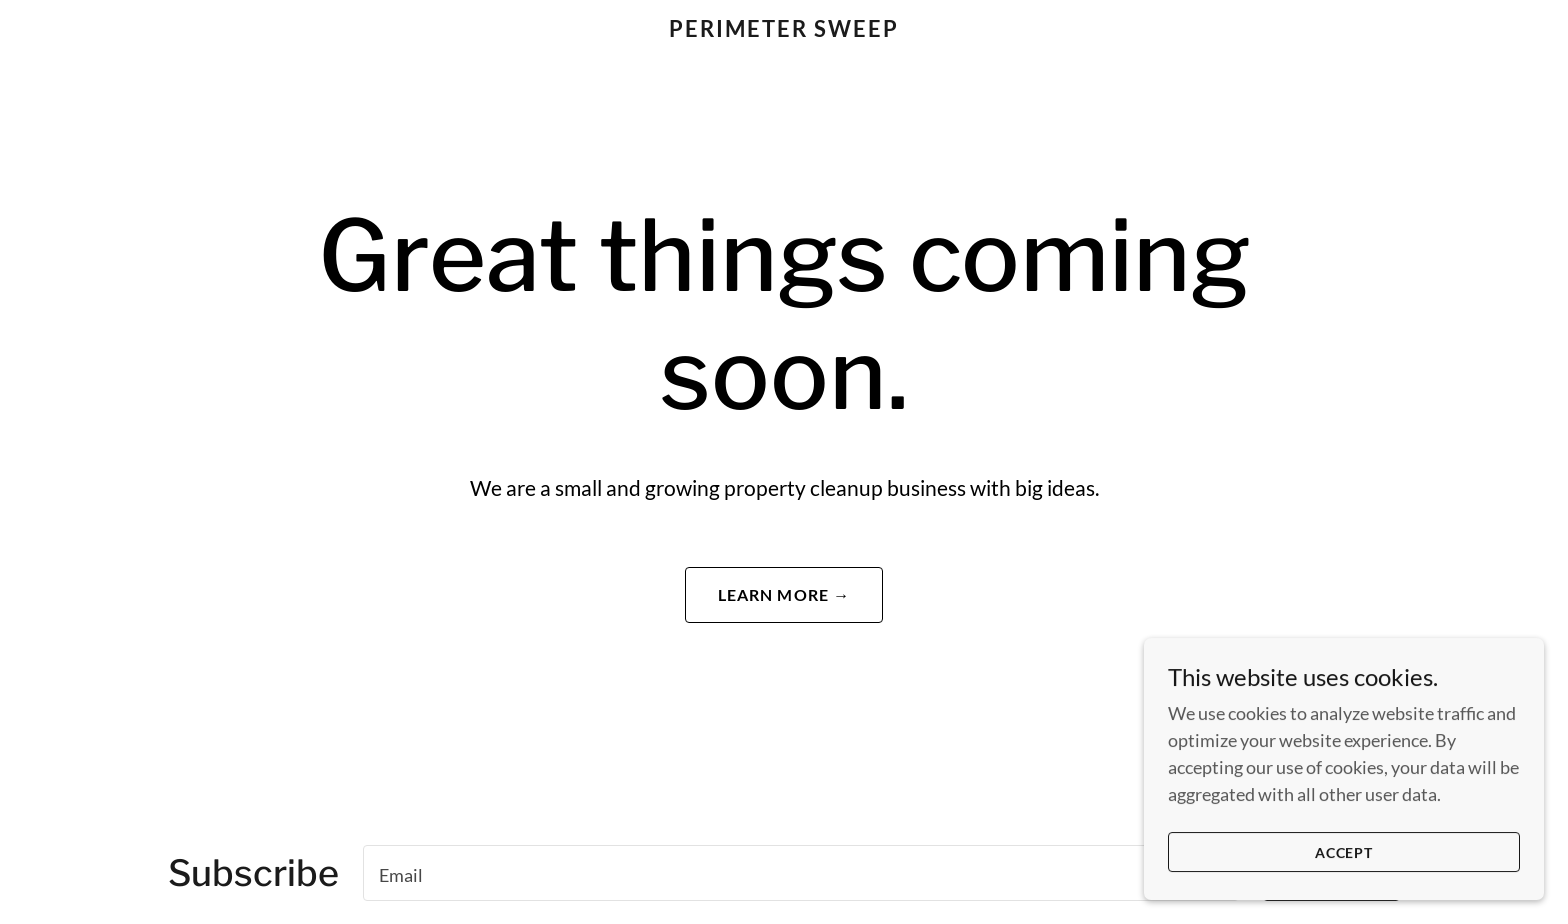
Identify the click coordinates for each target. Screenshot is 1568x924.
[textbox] (801, 873)
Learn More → (784, 594)
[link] (784, 30)
